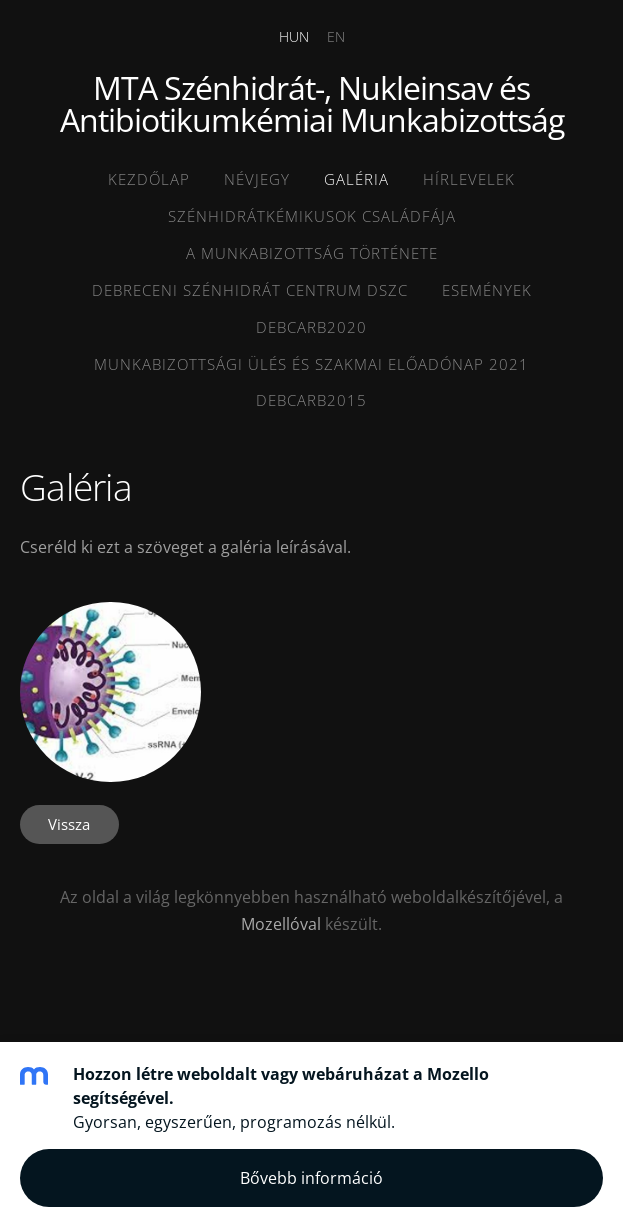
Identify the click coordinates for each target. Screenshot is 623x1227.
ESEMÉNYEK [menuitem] (487, 290)
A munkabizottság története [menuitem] (312, 253)
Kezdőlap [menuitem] (149, 179)
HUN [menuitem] (294, 36)
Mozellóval (281, 924)
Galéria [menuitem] (356, 179)
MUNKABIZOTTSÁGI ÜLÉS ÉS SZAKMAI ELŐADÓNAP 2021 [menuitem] (311, 364)
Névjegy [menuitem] (257, 179)
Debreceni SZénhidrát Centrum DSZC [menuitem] (250, 290)
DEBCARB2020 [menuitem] (311, 327)
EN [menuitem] (336, 36)
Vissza (69, 824)
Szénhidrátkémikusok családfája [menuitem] (312, 216)
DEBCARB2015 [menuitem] (311, 400)
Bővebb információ (311, 1178)
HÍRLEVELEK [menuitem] (469, 179)
